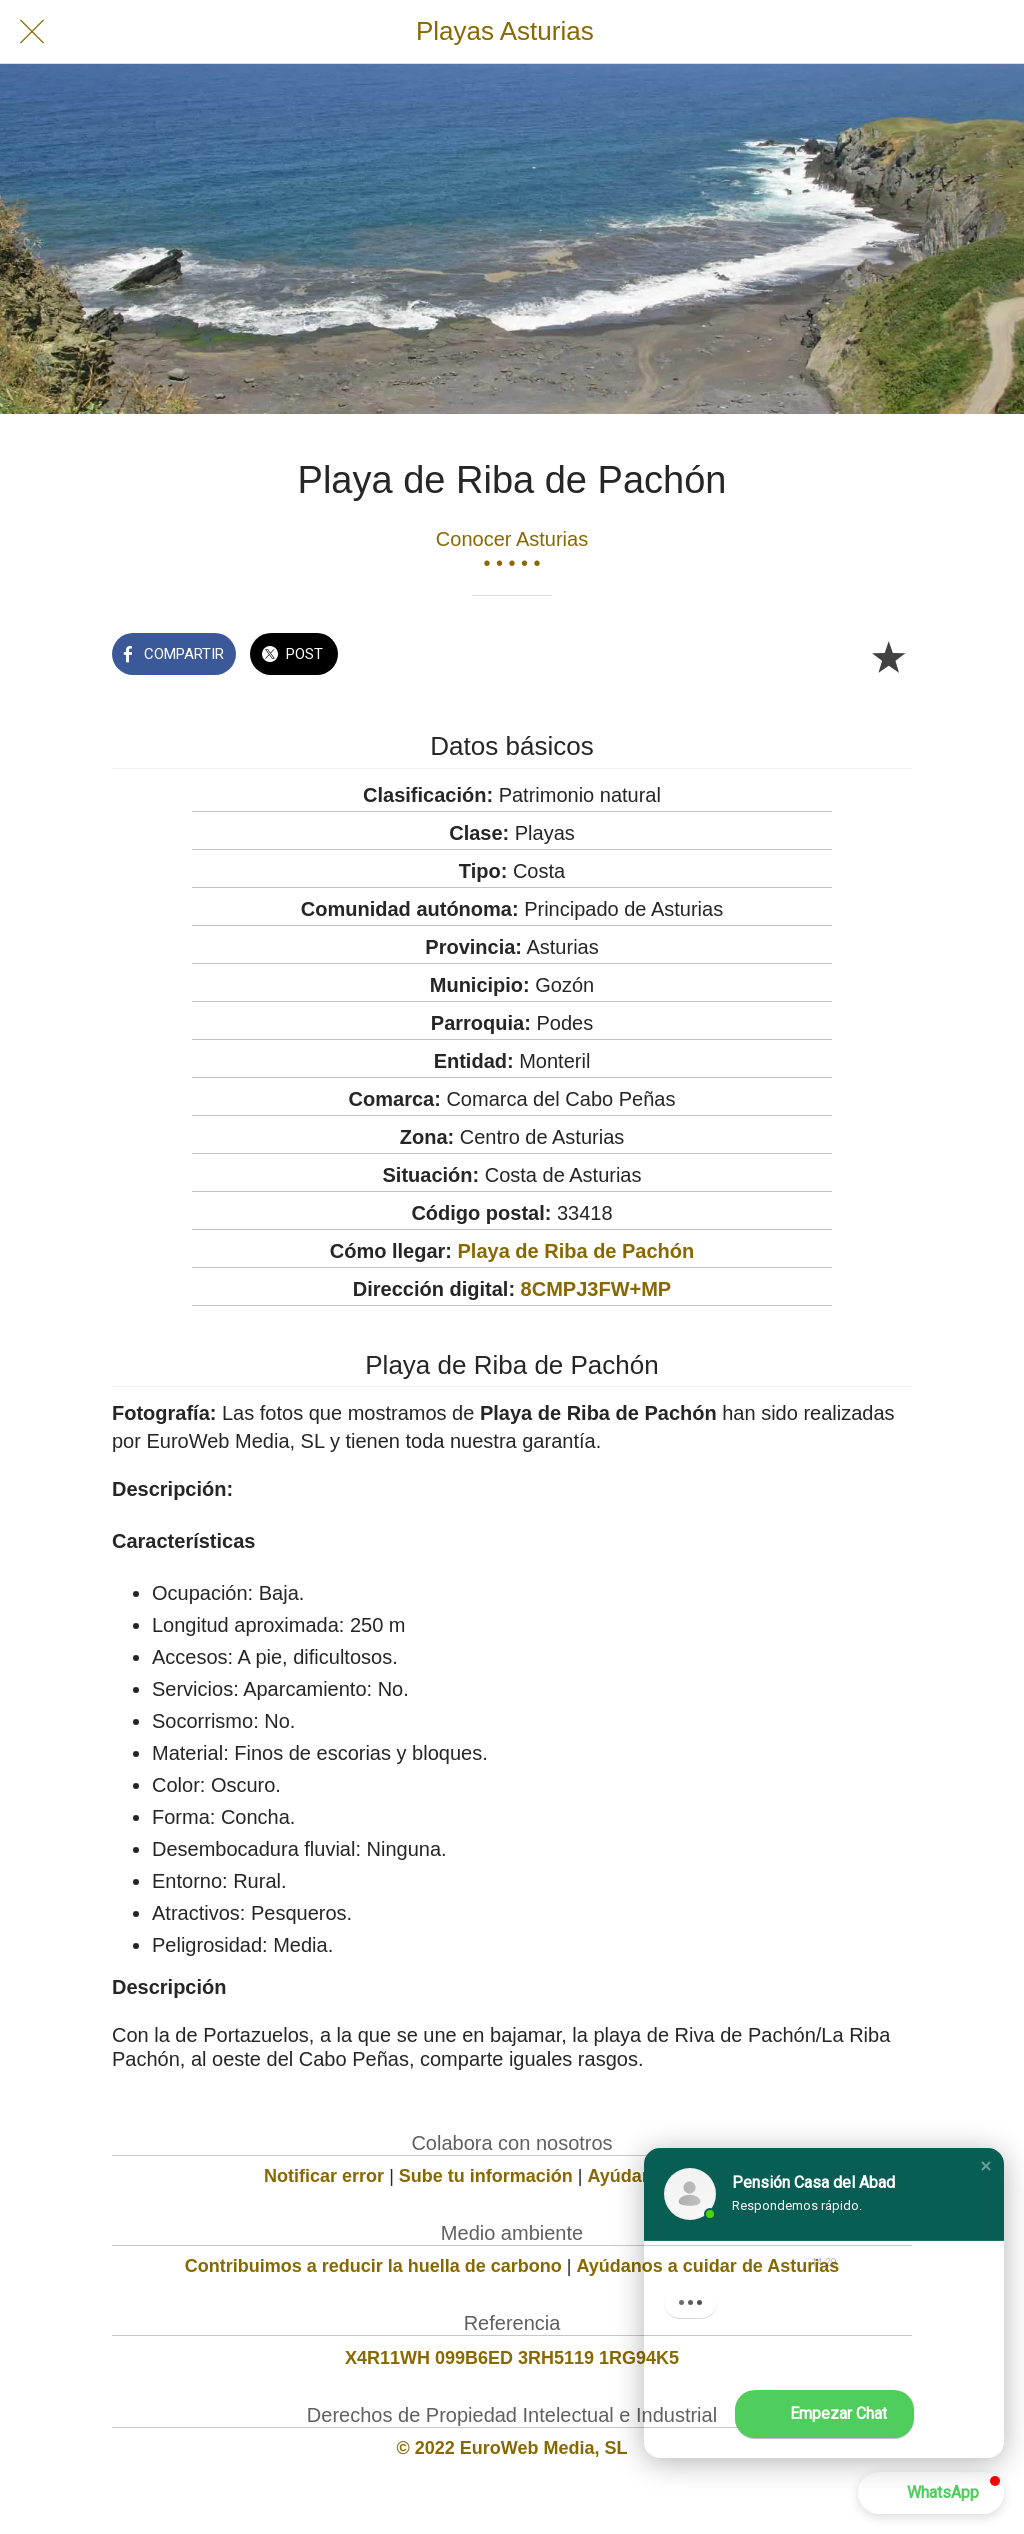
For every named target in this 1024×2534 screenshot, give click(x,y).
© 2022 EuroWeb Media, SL (512, 2448)
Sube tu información (486, 2176)
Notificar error (324, 2176)
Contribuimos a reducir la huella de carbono (373, 2266)
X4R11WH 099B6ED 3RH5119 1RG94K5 (512, 2358)
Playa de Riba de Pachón (576, 1251)
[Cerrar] (32, 32)
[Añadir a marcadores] (888, 656)
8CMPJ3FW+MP (596, 1289)
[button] (986, 2166)
